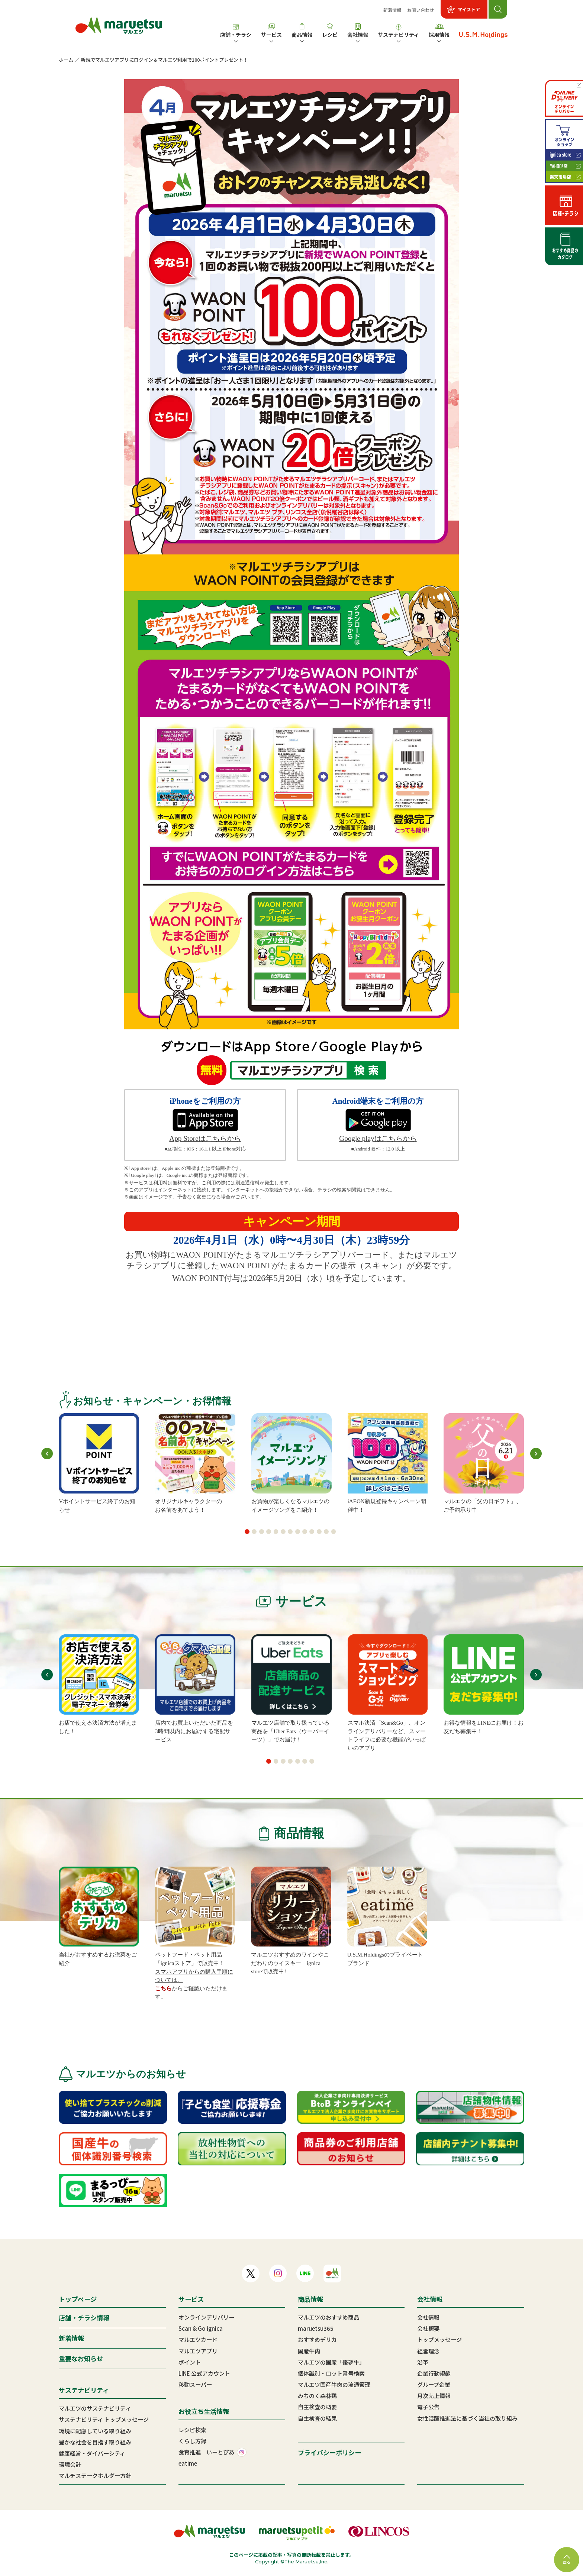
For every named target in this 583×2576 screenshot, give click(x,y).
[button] (247, 1531)
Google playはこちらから (377, 1138)
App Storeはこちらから (205, 1138)
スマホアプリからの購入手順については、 (194, 1976)
